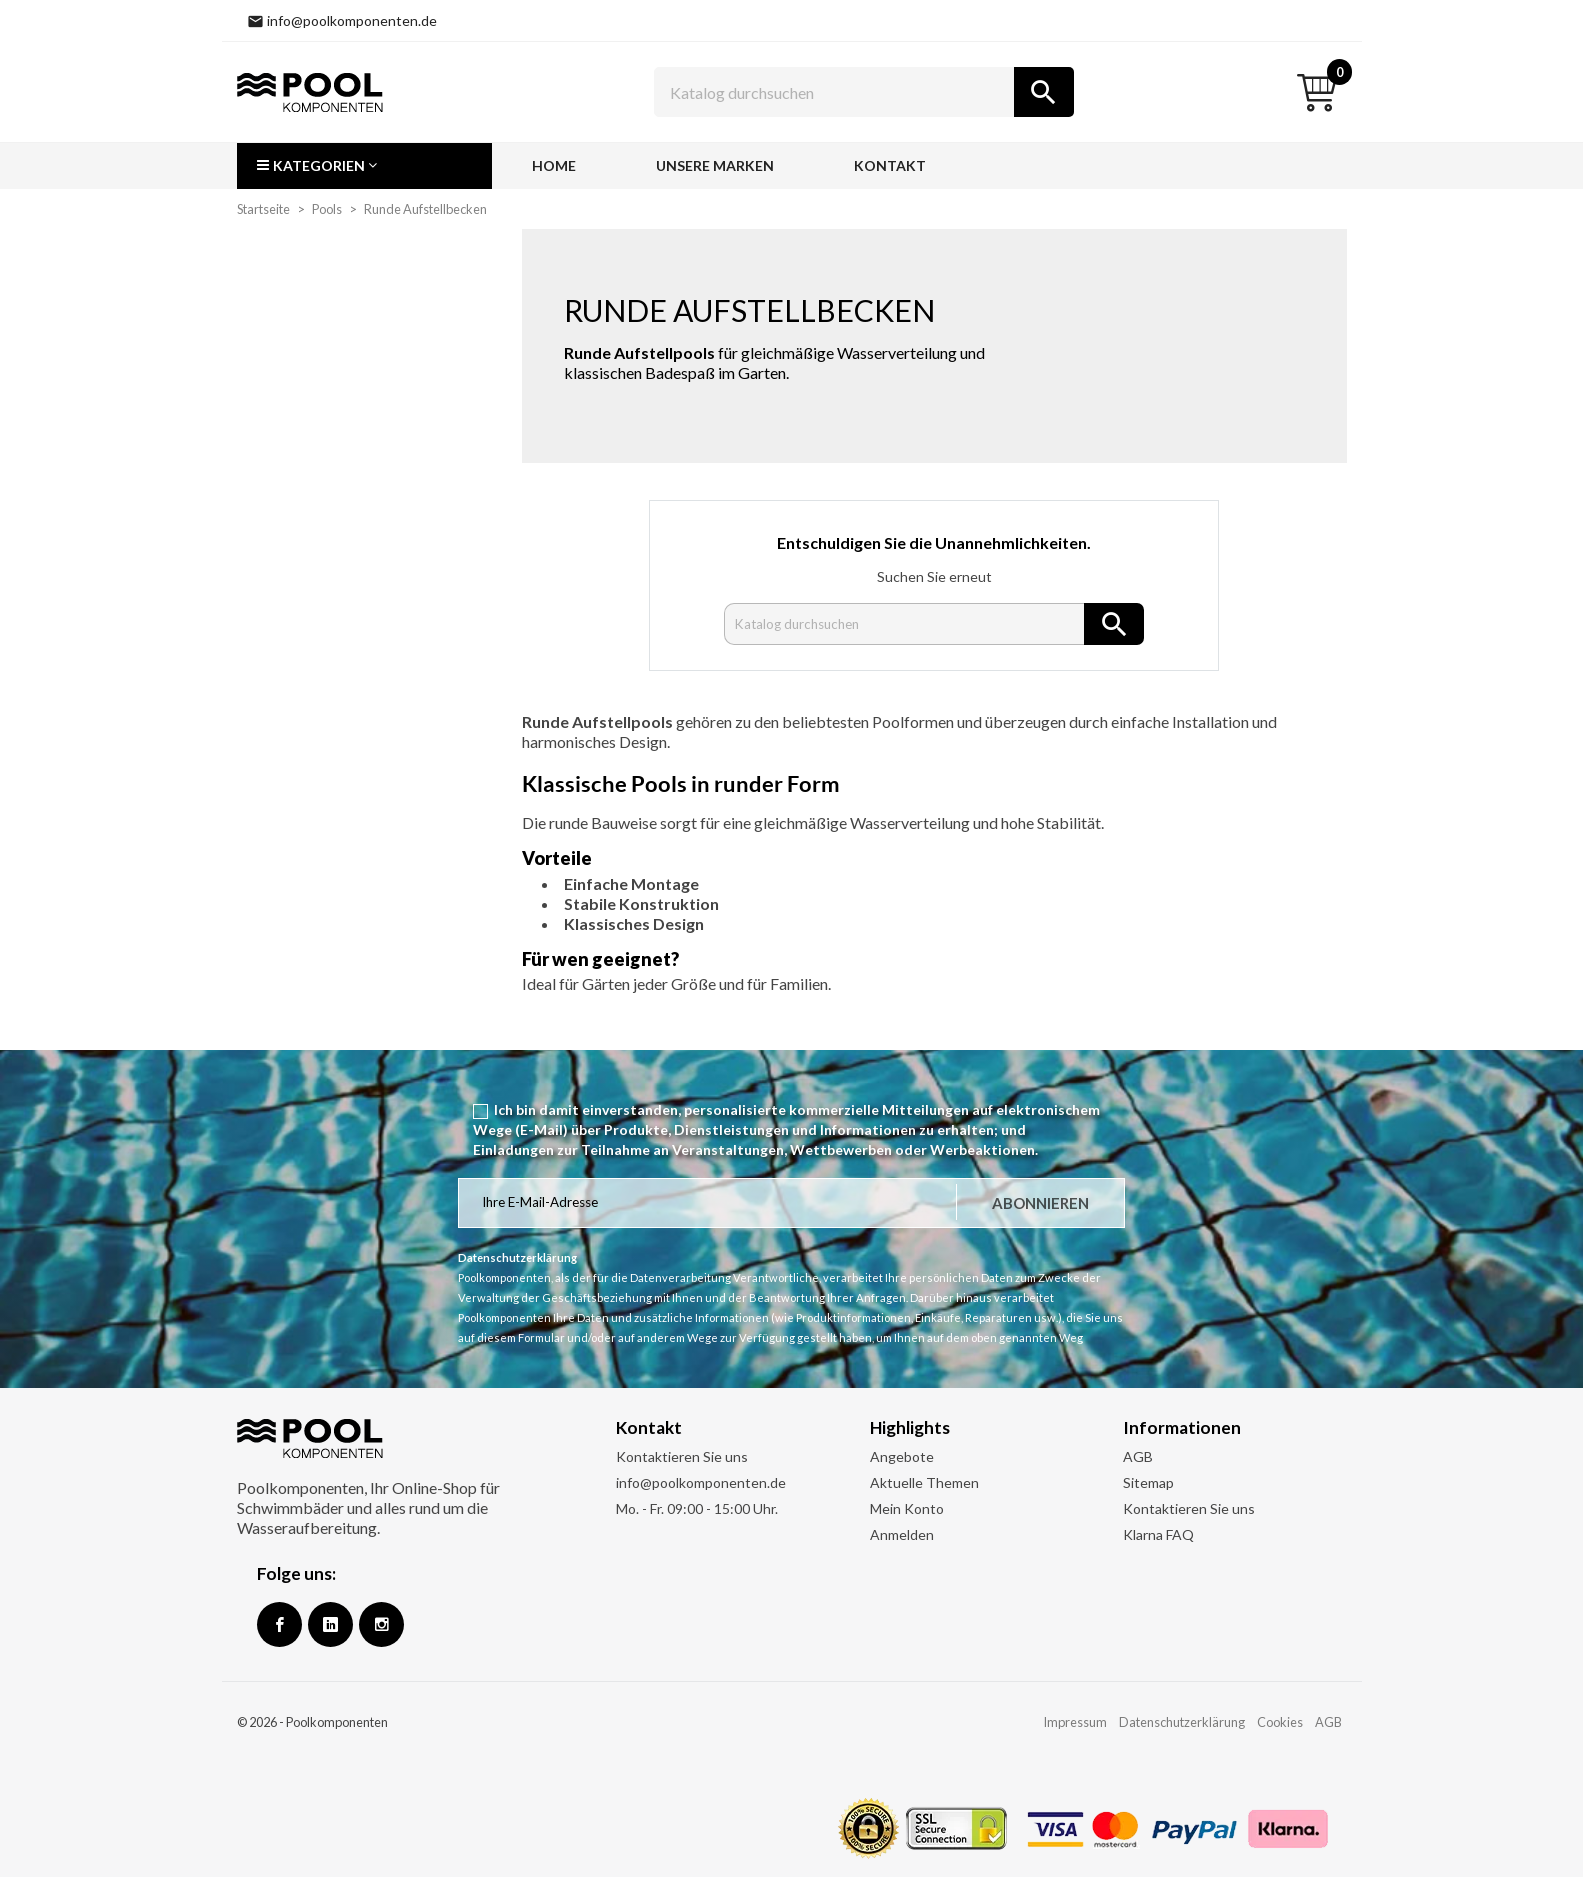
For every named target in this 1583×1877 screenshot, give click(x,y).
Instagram (381, 1624)
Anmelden (902, 1534)
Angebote (902, 1456)
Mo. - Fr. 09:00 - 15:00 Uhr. (697, 1508)
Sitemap (1148, 1482)
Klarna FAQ (1158, 1534)
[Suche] (864, 92)
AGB (1138, 1456)
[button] (364, 166)
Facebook (279, 1624)
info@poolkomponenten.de (701, 1482)
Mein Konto (907, 1508)
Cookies (1280, 1722)
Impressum (1075, 1722)
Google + (330, 1624)
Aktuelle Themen (924, 1482)
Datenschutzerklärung (1182, 1722)
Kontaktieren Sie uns (682, 1456)
